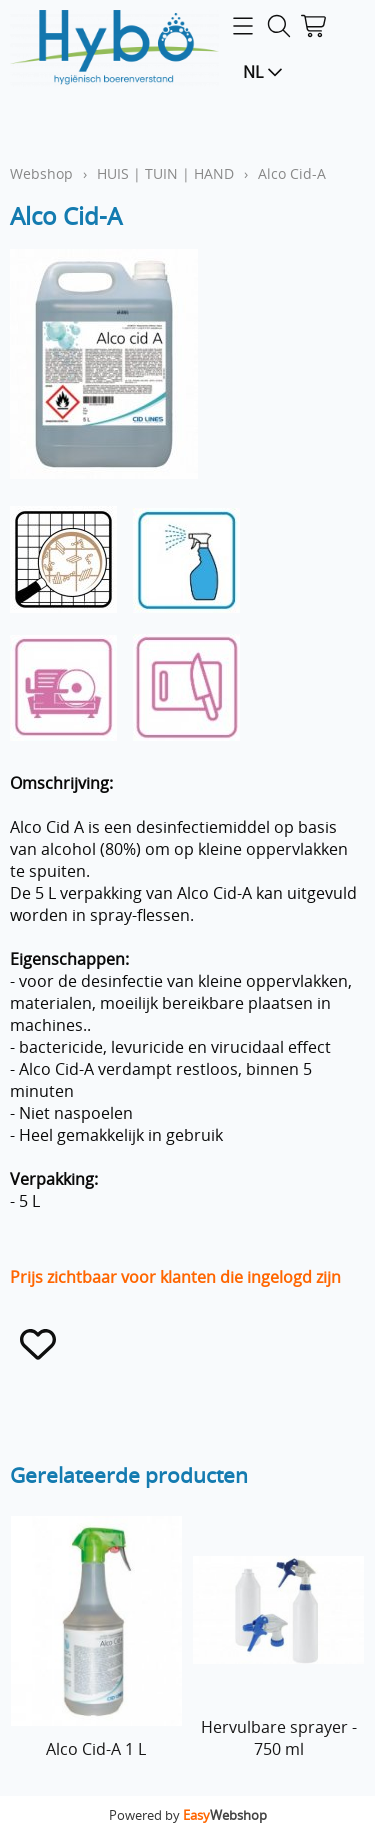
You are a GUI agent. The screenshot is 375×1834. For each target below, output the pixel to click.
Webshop (41, 173)
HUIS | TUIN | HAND (165, 173)
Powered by (188, 1815)
